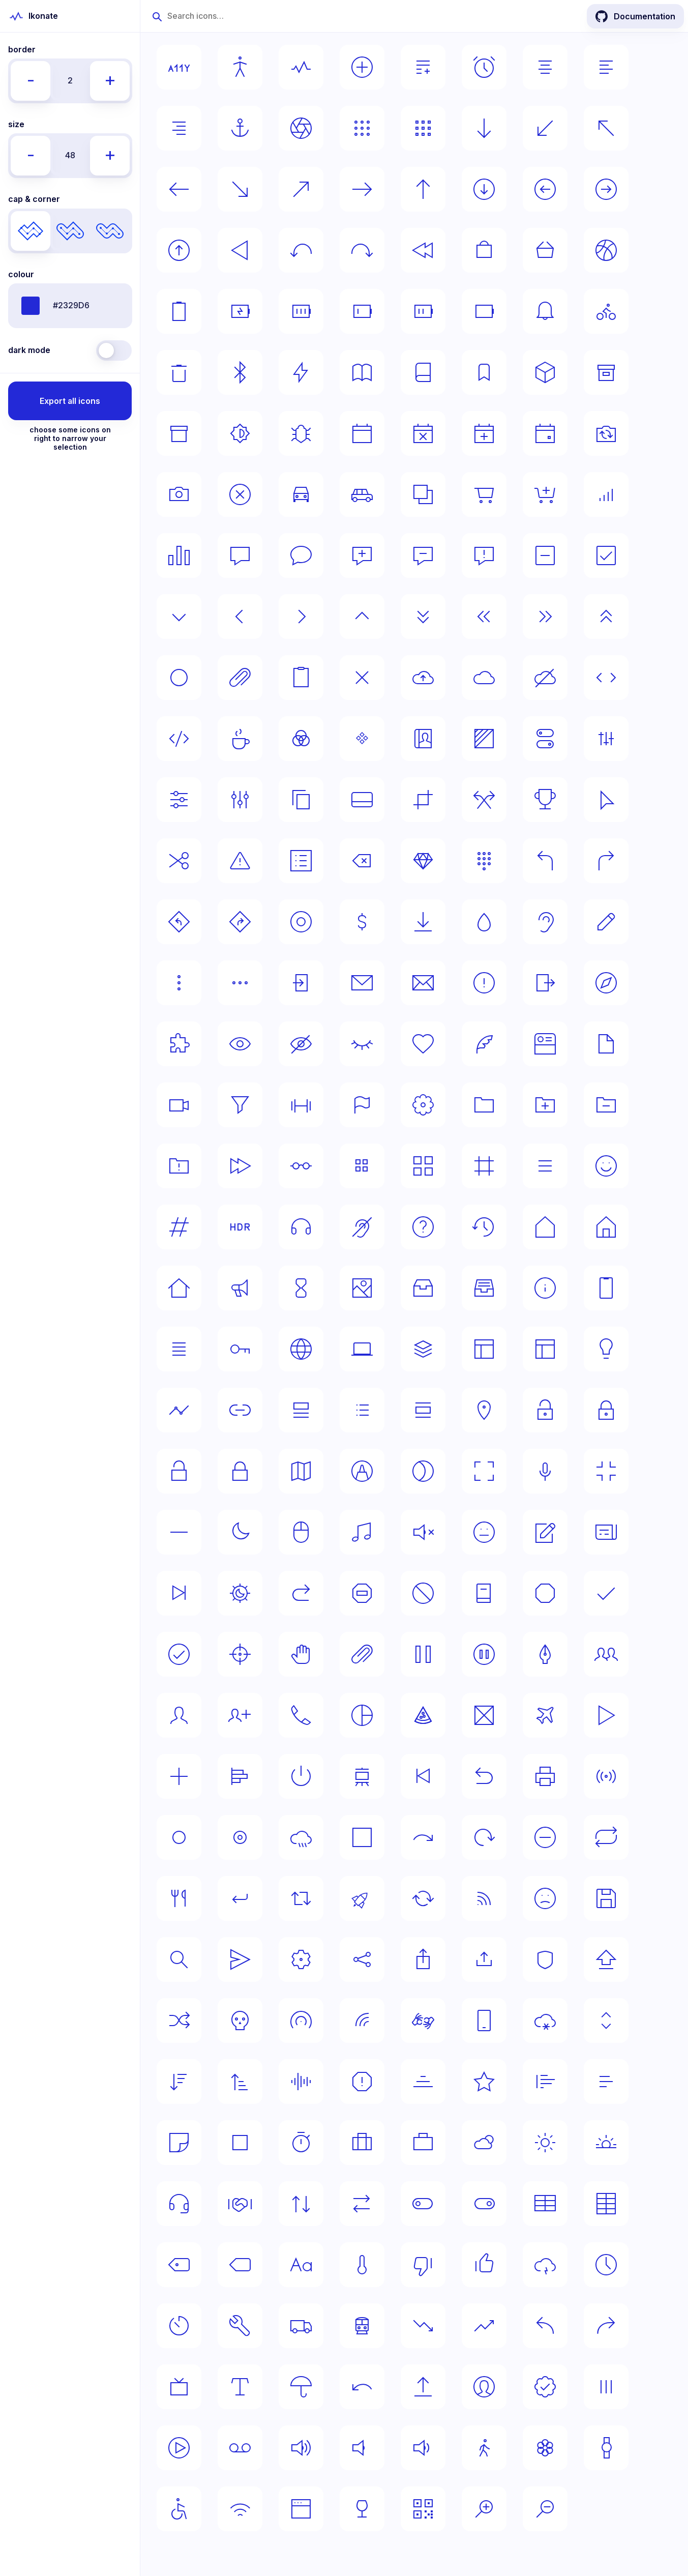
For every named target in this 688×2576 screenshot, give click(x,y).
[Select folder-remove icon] (606, 1104)
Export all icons (70, 401)
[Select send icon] (240, 1959)
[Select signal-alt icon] (301, 2020)
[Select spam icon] (362, 2081)
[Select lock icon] (240, 1471)
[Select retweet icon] (301, 1898)
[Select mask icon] (423, 1471)
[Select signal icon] (362, 2020)
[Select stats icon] (606, 2081)
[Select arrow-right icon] (362, 189)
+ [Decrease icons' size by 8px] (110, 154)
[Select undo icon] (362, 2386)
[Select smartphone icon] (484, 2020)
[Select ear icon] (545, 921)
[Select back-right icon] (362, 250)
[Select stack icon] (423, 2081)
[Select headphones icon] (301, 1227)
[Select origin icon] (240, 1654)
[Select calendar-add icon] (484, 433)
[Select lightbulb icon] (606, 1349)
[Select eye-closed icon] (362, 1043)
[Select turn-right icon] (606, 2325)
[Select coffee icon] (240, 738)
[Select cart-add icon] (545, 494)
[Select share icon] (484, 1959)
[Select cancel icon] (240, 494)
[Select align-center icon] (545, 67)
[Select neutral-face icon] (484, 1532)
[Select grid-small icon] (362, 1166)
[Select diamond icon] (423, 860)
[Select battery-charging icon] (240, 311)
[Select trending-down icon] (423, 2325)
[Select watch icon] (606, 2447)
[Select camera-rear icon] (606, 433)
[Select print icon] (545, 1776)
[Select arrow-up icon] (423, 189)
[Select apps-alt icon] (423, 128)
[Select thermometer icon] (362, 2264)
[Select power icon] (301, 1776)
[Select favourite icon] (423, 1043)
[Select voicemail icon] (240, 2447)
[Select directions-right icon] (240, 921)
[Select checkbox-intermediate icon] (545, 555)
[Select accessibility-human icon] (240, 67)
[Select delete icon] (362, 860)
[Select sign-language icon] (423, 2020)
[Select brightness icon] (240, 433)
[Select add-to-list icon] (423, 67)
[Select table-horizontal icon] (545, 2203)
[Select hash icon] (179, 1227)
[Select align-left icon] (606, 67)
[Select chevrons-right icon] (545, 616)
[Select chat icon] (301, 555)
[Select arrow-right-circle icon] (606, 189)
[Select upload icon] (423, 2386)
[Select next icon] (179, 1593)
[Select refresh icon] (484, 1837)
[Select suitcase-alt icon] (362, 2142)
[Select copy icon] (301, 799)
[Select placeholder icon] (484, 1715)
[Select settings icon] (301, 1959)
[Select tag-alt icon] (179, 2264)
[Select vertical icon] (606, 2386)
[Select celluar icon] (606, 494)
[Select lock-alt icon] (606, 1410)
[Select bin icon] (179, 372)
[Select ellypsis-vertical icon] (179, 982)
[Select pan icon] (301, 1654)
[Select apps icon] (362, 128)
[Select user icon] (484, 2386)
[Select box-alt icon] (606, 372)
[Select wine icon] (362, 2508)
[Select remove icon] (545, 1837)
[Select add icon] (362, 67)
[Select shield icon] (545, 1959)
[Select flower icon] (423, 1104)
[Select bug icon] (301, 433)
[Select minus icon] (179, 1532)
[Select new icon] (545, 1532)
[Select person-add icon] (240, 1715)
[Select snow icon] (545, 2020)
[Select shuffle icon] (179, 2020)
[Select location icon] (484, 1410)
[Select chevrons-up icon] (606, 616)
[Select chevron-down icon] (179, 616)
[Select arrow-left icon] (179, 189)
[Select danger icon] (240, 860)
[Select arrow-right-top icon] (301, 189)
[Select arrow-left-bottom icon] (545, 128)
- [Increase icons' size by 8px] (31, 154)
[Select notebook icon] (484, 1593)
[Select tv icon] (179, 2386)
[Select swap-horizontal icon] (362, 2203)
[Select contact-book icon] (423, 738)
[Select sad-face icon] (545, 1898)
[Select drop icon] (484, 921)
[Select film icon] (179, 1104)
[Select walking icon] (484, 2447)
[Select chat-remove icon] (423, 555)
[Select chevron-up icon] (362, 616)
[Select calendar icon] (362, 433)
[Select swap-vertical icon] (301, 2203)
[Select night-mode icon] (240, 1593)
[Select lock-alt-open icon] (545, 1410)
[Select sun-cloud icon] (484, 2142)
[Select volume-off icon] (362, 2447)
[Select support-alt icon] (240, 2203)
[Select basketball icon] (606, 250)
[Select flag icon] (362, 1104)
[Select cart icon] (484, 494)
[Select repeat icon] (606, 1837)
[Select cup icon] (545, 799)
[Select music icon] (362, 1532)
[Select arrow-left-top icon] (606, 128)
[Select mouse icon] (301, 1532)
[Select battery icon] (484, 311)
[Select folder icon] (484, 1104)
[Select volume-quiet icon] (423, 2447)
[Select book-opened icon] (362, 372)
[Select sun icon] (545, 2142)
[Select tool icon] (240, 2325)
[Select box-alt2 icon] (179, 433)
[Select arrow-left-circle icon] (545, 189)
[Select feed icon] (545, 1043)
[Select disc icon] (301, 921)
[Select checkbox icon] (606, 555)
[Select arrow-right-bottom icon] (240, 189)
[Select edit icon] (606, 921)
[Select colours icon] (301, 738)
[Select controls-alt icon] (179, 799)
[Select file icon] (606, 1043)
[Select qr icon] (423, 2508)
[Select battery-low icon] (362, 311)
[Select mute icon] (423, 1532)
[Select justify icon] (179, 1349)
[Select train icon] (362, 2325)
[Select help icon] (423, 1227)
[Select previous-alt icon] (484, 1776)
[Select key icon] (240, 1349)
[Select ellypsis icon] (240, 982)
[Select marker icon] (362, 1471)
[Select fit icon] (301, 1104)
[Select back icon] (423, 250)
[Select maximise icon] (484, 1471)
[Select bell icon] (545, 311)
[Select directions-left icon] (179, 921)
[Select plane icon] (545, 1715)
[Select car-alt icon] (362, 494)
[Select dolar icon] (362, 921)
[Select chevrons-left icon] (484, 616)
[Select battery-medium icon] (423, 311)
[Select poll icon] (240, 1776)
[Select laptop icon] (362, 1349)
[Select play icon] (606, 1715)
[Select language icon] (301, 1349)
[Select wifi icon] (240, 2508)
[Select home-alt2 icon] (179, 1288)
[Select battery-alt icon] (179, 311)
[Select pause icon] (423, 1654)
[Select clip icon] (240, 677)
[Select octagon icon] (545, 1593)
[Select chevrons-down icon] (423, 616)
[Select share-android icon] (362, 1959)
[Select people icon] (606, 1654)
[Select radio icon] (606, 1776)
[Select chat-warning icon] (484, 555)
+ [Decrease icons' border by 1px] (110, 79)
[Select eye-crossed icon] (301, 1043)
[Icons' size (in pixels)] (70, 155)
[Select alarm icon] (484, 67)
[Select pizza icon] (423, 1715)
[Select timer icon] (179, 2325)
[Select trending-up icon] (484, 2325)
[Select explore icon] (606, 982)
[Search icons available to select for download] (361, 16)
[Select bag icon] (484, 250)
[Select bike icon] (606, 311)
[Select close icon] (362, 677)
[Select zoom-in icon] (484, 2508)
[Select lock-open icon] (179, 1471)
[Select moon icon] (240, 1532)
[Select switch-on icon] (484, 2203)
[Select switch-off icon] (423, 2203)
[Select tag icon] (240, 2264)
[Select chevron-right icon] (301, 616)
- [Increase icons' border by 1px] (31, 79)
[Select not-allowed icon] (423, 1593)
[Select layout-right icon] (545, 1349)
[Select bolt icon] (301, 372)
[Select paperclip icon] (362, 1654)
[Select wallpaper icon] (545, 2447)
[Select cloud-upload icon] (423, 677)
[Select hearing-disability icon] (362, 1227)
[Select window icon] (301, 2508)
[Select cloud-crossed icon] (545, 677)
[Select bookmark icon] (484, 372)
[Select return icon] (240, 1898)
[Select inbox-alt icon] (484, 1288)
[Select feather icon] (484, 1043)
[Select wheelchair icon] (179, 2508)
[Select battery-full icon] (301, 311)
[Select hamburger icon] (545, 1166)
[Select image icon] (362, 1288)
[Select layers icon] (423, 1349)
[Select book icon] (423, 372)
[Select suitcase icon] (423, 2142)
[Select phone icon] (301, 1715)
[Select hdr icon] (240, 1227)
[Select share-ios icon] (423, 1959)
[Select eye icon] (240, 1043)
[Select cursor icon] (606, 799)
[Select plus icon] (179, 1776)
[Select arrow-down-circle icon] (484, 189)
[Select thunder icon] (545, 2264)
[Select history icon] (484, 1227)
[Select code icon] (606, 677)
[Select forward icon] (240, 1166)
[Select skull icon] (240, 2020)
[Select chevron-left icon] (240, 616)
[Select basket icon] (545, 250)
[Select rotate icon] (423, 1898)
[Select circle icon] (179, 677)
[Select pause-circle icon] (484, 1654)
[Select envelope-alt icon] (362, 982)
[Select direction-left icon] (545, 860)
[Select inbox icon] (423, 1288)
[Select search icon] (179, 1959)
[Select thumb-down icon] (423, 2264)
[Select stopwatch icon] (301, 2142)
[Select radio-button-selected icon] (240, 1837)
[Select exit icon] (545, 982)
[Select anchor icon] (240, 128)
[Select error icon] (484, 982)
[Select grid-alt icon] (484, 1166)
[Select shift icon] (606, 1959)
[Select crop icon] (423, 799)
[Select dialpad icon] (484, 860)
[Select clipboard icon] (301, 677)
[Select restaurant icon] (179, 1898)
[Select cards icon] (423, 494)
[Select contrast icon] (484, 738)
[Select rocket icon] (362, 1898)
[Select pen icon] (545, 1654)
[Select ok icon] (606, 1593)
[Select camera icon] (179, 494)
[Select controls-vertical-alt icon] (240, 799)
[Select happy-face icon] (606, 1166)
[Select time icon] (606, 2264)
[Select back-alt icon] (240, 250)
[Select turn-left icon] (545, 2325)
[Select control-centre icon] (545, 738)
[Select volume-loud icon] (301, 2447)
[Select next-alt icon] (301, 1593)
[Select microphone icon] (545, 1471)
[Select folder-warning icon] (179, 1166)
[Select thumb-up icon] (484, 2264)
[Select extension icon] (179, 1043)
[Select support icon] (179, 2203)
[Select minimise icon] (606, 1471)
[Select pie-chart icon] (362, 1715)
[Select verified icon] (545, 2386)
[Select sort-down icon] (179, 2081)
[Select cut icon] (179, 860)
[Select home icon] (545, 1227)
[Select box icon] (545, 372)
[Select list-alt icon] (301, 1410)
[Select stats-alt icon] (545, 2081)
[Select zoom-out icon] (545, 2508)
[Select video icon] (179, 2447)
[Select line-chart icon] (179, 1410)
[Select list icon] (362, 1410)
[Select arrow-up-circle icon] (179, 250)
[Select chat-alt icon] (240, 555)
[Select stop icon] (240, 2142)
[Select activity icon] (301, 67)
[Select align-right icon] (179, 128)
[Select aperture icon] (301, 128)
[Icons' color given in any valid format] (70, 306)
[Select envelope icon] (423, 982)
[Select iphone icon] (606, 1288)
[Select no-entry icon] (362, 1593)
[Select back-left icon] (301, 250)
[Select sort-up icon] (240, 2081)
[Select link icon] (240, 1410)
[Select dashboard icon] (301, 860)
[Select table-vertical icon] (606, 2203)
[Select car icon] (301, 494)
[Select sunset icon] (606, 2142)
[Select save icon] (606, 1898)
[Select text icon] (301, 2264)
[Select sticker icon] (179, 2142)
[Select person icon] (179, 1715)
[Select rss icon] (484, 1898)
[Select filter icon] (240, 1104)
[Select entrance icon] (301, 982)
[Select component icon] (362, 738)
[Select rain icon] (301, 1837)
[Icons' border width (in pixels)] (70, 81)
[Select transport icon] (301, 2325)
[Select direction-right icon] (606, 860)
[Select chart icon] (179, 555)
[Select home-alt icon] (606, 1227)
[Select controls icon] (606, 738)
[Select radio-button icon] (179, 1837)
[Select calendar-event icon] (545, 433)
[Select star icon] (484, 2081)
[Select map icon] (301, 1471)
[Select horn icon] (240, 1288)
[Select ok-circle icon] (179, 1654)
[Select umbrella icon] (301, 2386)
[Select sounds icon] (301, 2081)
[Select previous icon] (423, 1776)
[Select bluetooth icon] (240, 372)
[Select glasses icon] (301, 1166)
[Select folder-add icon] (545, 1104)
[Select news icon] (606, 1532)
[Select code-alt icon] (179, 738)
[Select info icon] (545, 1288)
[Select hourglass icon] (301, 1288)
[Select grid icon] (423, 1166)
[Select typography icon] (240, 2386)
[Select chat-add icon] (362, 555)
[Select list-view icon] (423, 1410)
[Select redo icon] (423, 1837)
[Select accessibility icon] (179, 67)
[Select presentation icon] (362, 1776)
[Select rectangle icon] (362, 1837)
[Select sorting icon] (606, 2020)
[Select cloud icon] (484, 677)
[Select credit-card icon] (362, 799)
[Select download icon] (423, 921)
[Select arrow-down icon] (484, 128)
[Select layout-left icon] (484, 1349)
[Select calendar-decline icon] (423, 433)
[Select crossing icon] (484, 799)
